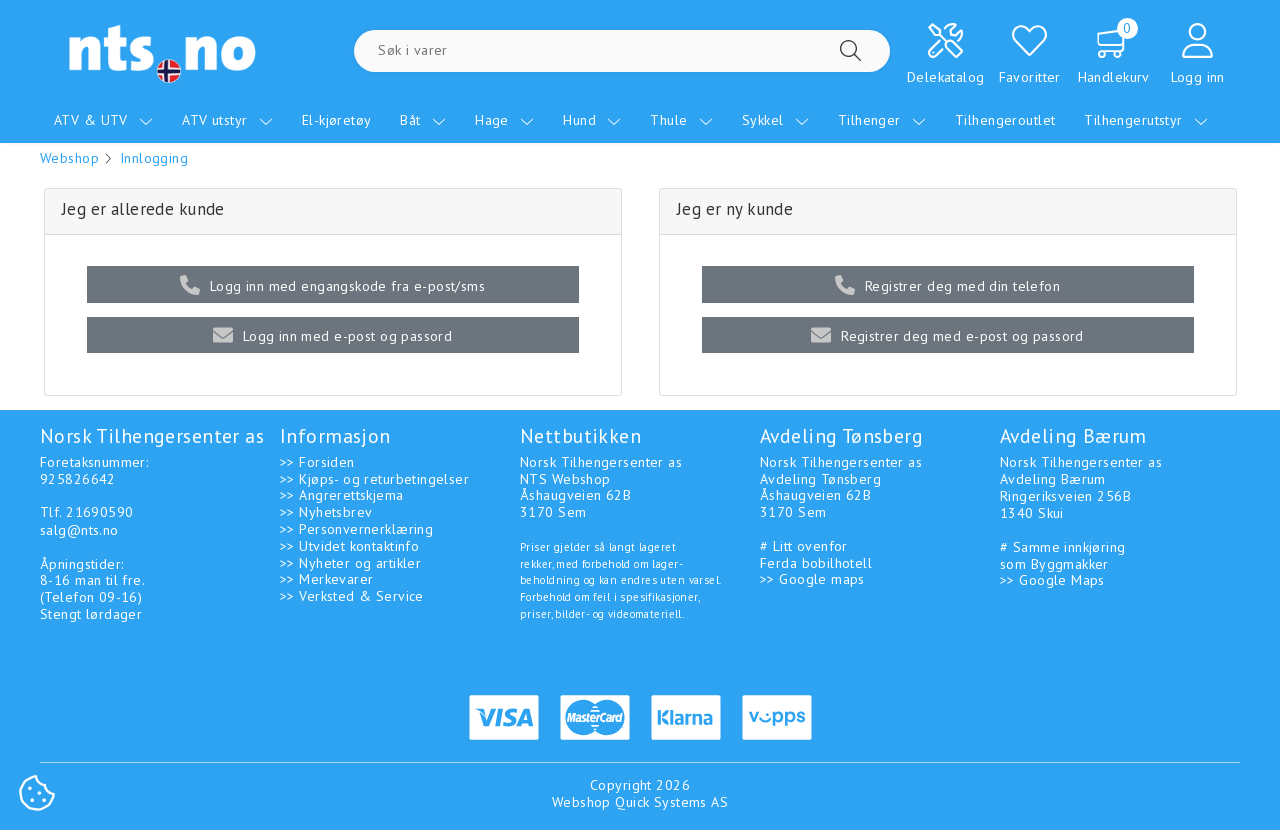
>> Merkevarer (326, 579)
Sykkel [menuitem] (775, 120)
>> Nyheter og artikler (350, 563)
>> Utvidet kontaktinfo (349, 546)
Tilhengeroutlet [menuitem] (1005, 120)
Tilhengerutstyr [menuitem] (1146, 120)
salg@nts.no (79, 530)
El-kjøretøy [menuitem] (337, 120)
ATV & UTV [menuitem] (103, 120)
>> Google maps (812, 579)
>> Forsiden (317, 462)
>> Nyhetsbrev (326, 512)
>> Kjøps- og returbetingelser (374, 479)
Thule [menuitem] (681, 120)
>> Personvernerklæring (356, 529)
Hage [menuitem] (504, 120)
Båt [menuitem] (423, 120)
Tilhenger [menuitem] (882, 120)
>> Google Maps (1052, 580)
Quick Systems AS (671, 802)
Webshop (69, 158)
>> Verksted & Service (352, 596)
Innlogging (154, 158)
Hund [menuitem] (592, 120)
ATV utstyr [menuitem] (227, 120)
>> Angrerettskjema (342, 495)
